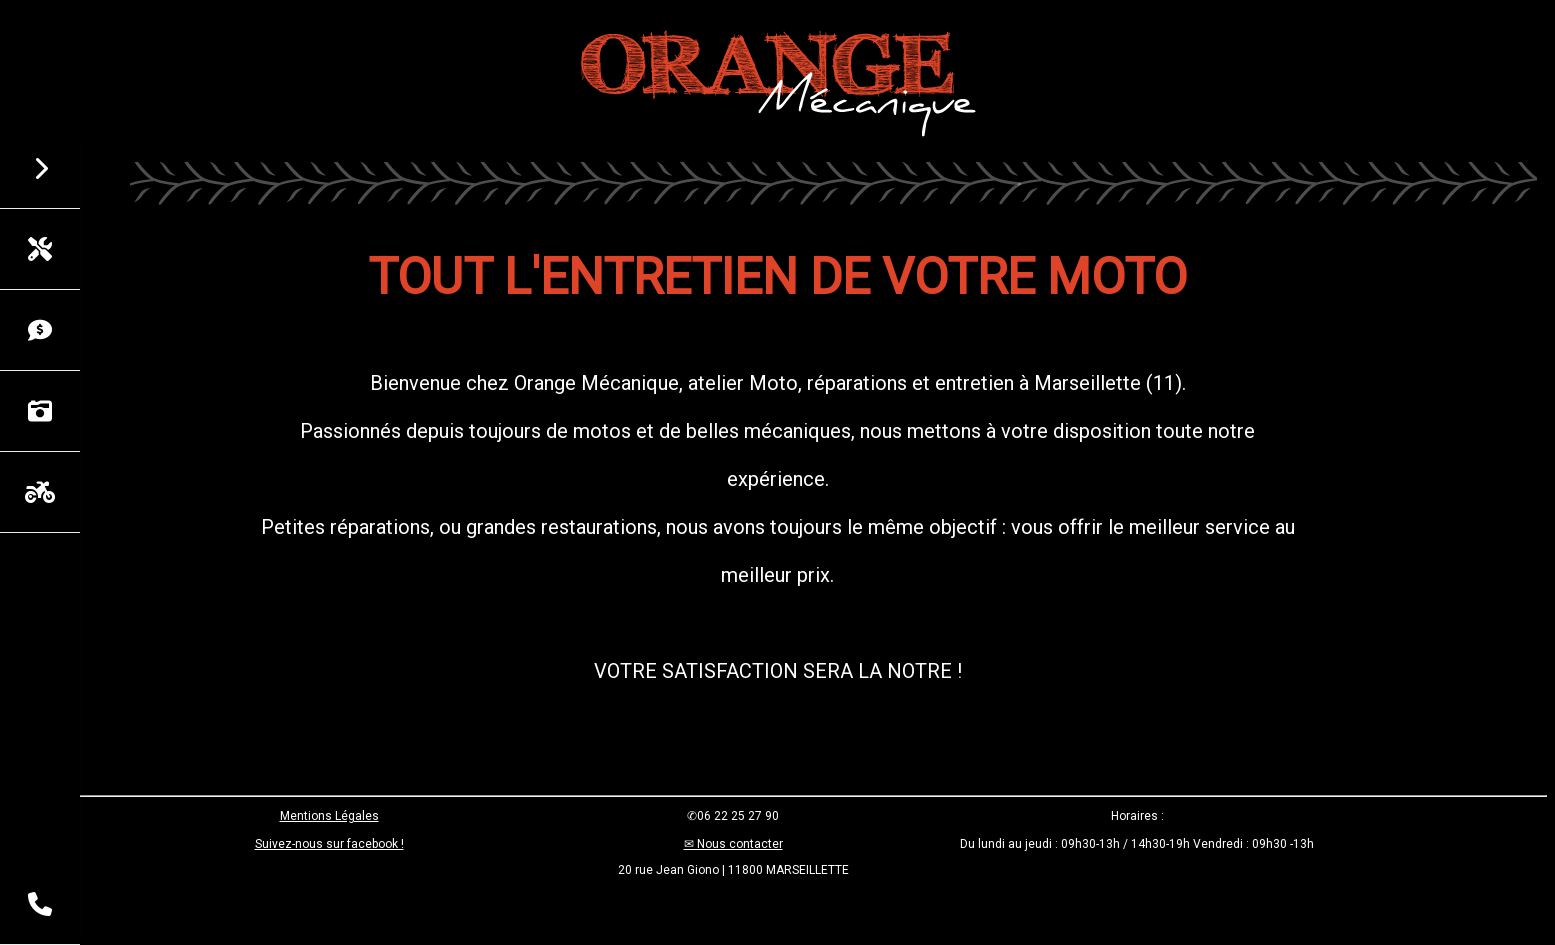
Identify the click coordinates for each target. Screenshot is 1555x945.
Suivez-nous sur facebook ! (329, 844)
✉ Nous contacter (733, 844)
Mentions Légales (329, 816)
